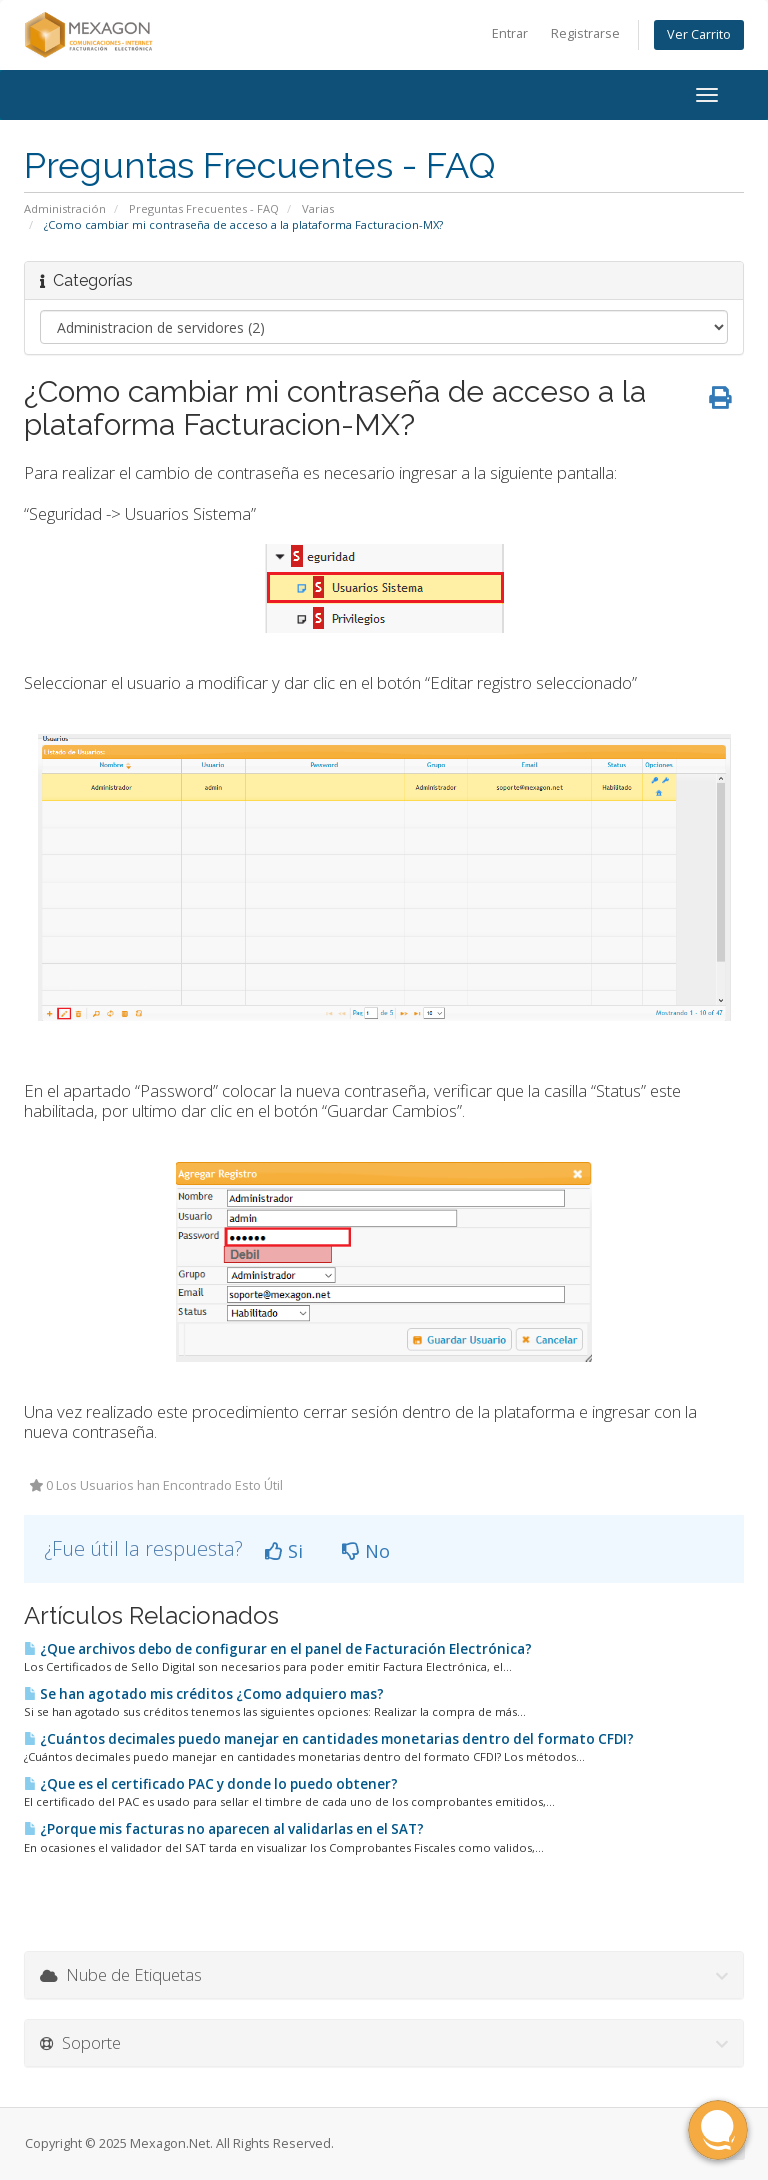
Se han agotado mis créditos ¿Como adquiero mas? (204, 1694)
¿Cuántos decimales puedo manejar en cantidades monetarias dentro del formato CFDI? (329, 1739)
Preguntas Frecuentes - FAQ (204, 208)
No (366, 1551)
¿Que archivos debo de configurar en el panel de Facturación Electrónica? (278, 1649)
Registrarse (585, 33)
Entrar (510, 33)
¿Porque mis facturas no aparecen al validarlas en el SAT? (224, 1829)
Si (284, 1551)
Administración (65, 208)
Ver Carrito (699, 34)
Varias (318, 208)
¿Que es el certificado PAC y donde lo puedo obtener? (211, 1784)
